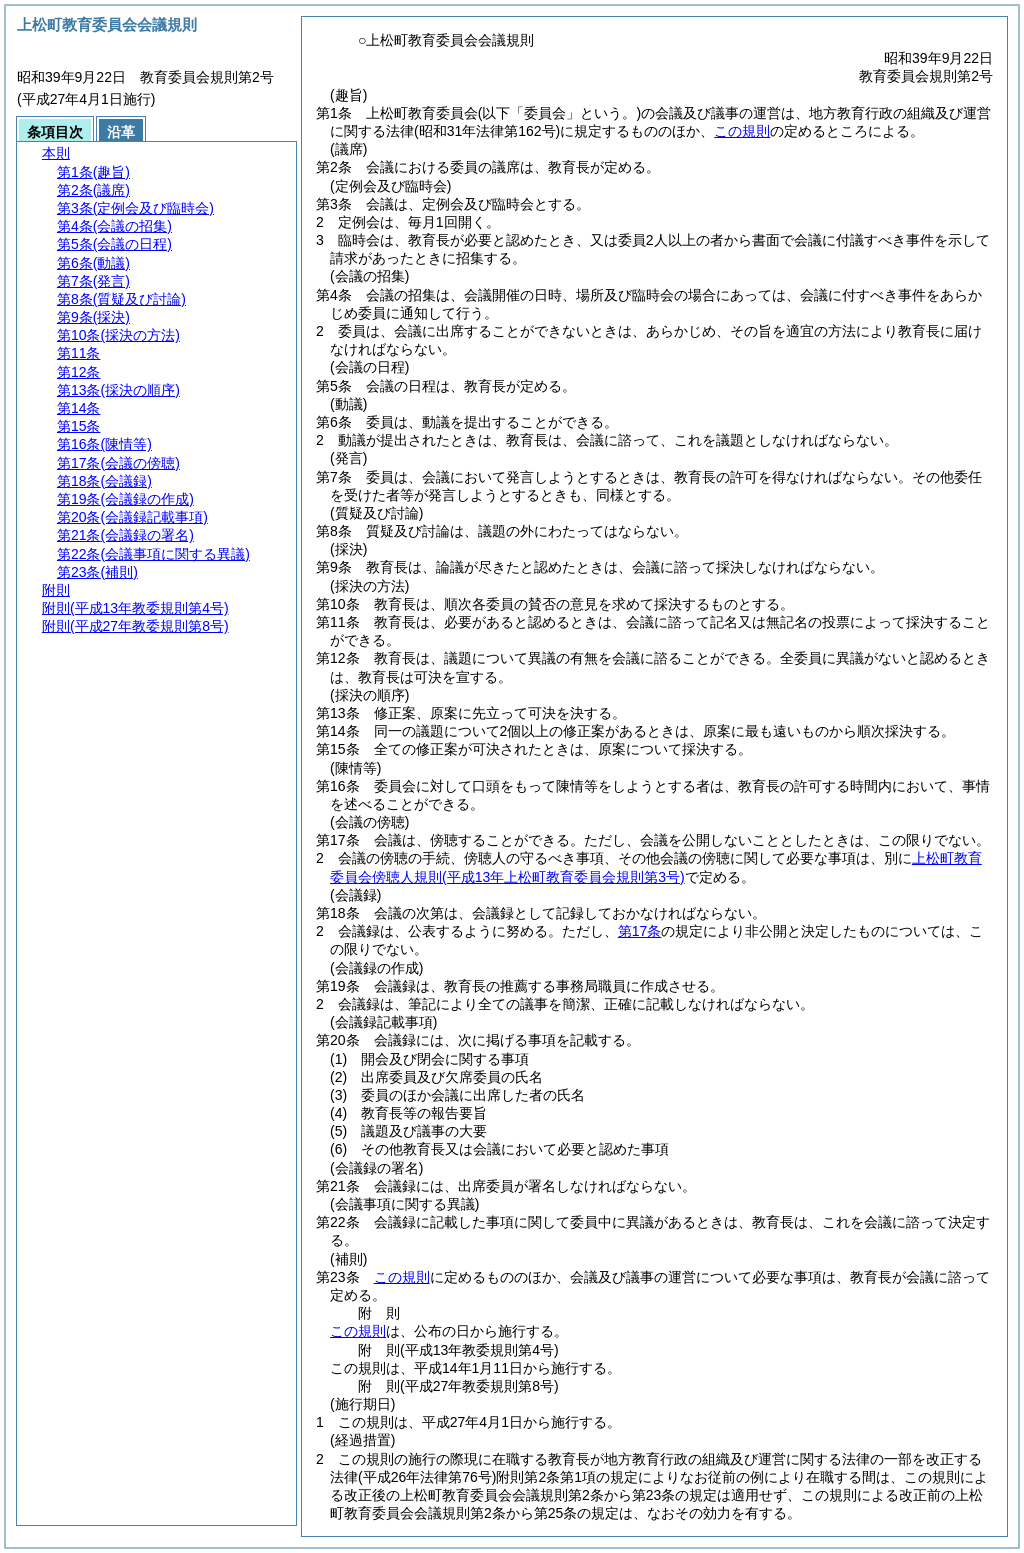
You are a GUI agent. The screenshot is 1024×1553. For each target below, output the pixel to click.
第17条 (640, 931)
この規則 (742, 131)
